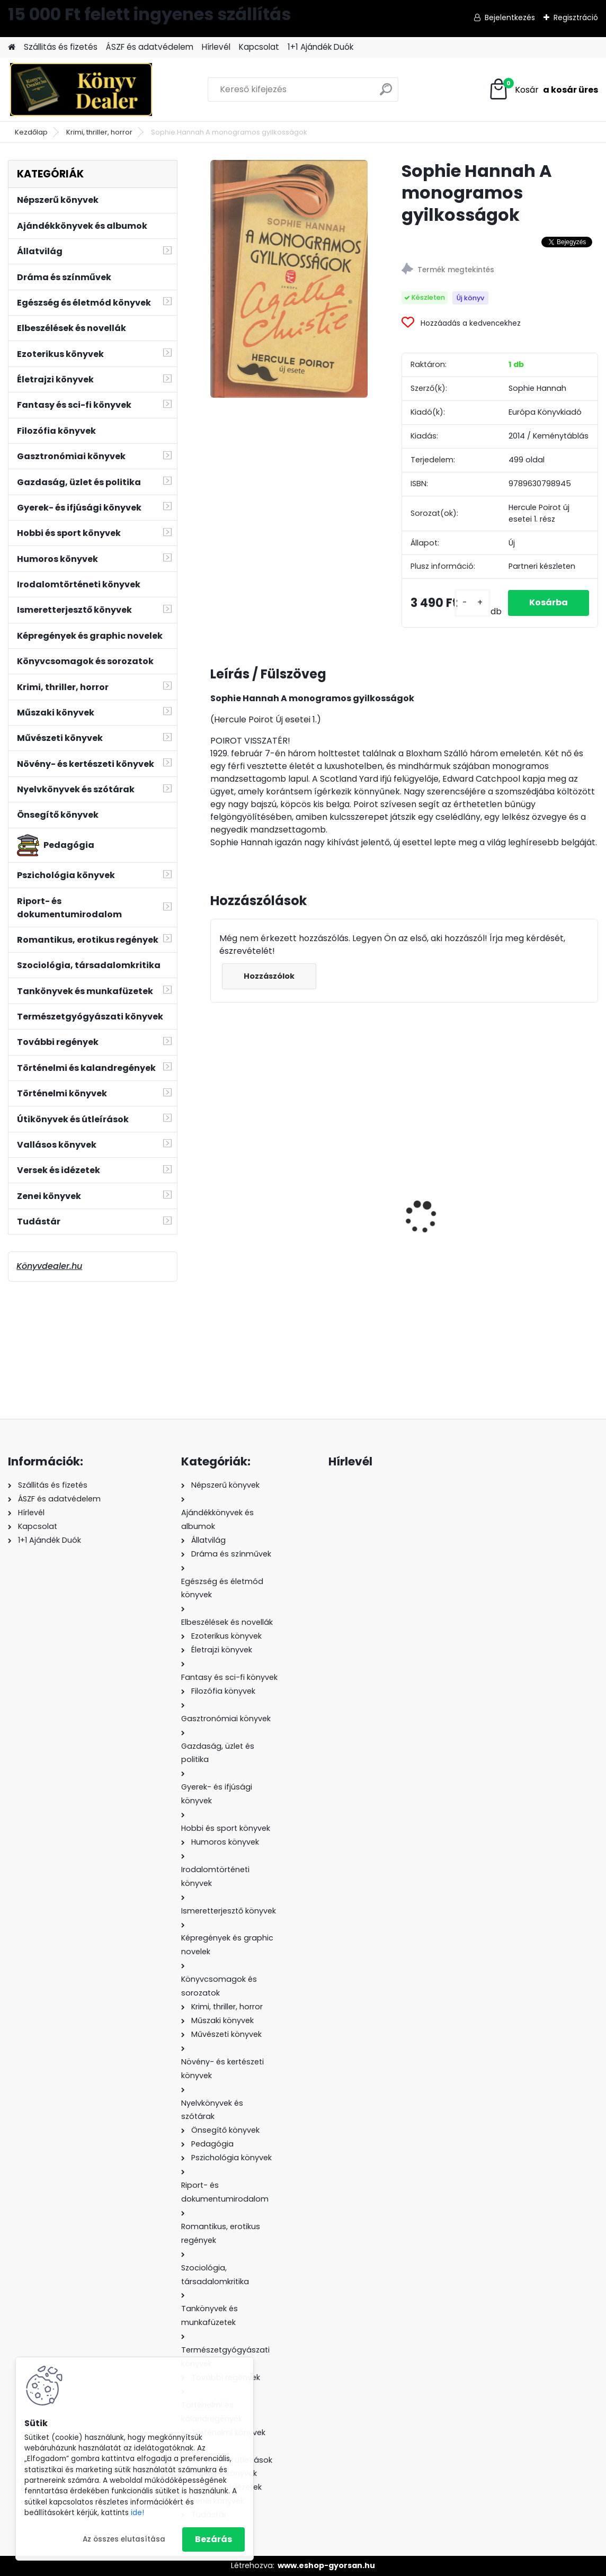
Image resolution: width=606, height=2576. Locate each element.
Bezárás (213, 2539)
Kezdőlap (31, 132)
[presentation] (216, 1198)
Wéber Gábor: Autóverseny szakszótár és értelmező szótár (532, 1230)
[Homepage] (11, 47)
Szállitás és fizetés (60, 46)
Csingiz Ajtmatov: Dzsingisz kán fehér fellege (272, 1221)
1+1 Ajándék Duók (320, 46)
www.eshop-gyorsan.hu (326, 2565)
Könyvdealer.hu (49, 1266)
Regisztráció (576, 17)
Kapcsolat (259, 46)
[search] (386, 93)
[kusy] (472, 603)
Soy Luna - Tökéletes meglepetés (392, 1221)
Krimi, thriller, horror (99, 132)
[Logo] (81, 89)
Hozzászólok (269, 976)
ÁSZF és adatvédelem (149, 46)
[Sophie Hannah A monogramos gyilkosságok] (289, 279)
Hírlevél (216, 46)
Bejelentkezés (510, 17)
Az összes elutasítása (124, 2539)
